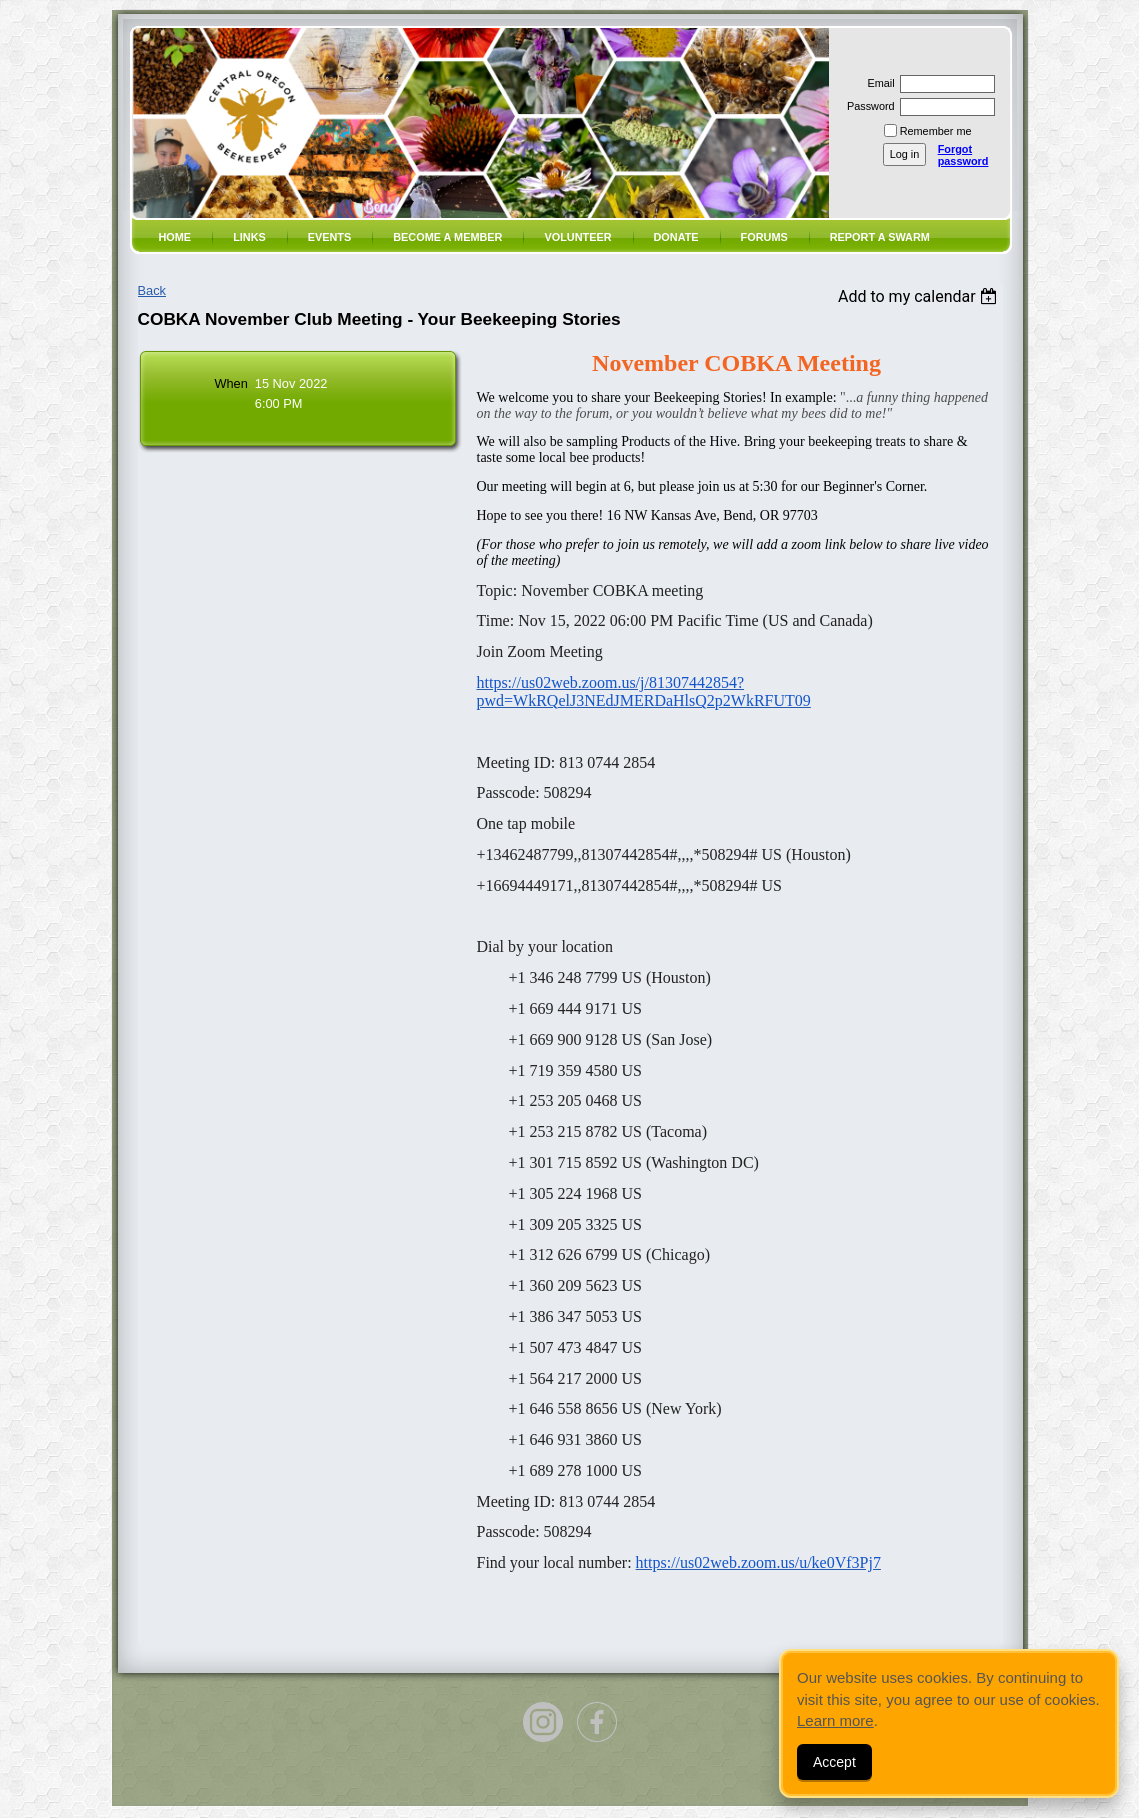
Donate (676, 237)
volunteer (577, 237)
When (230, 383)
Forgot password (963, 155)
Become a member (447, 237)
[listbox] (920, 296)
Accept (834, 1762)
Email (877, 83)
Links (249, 237)
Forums (764, 237)
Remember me (936, 131)
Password (867, 106)
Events (330, 237)
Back (152, 290)
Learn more (835, 1720)
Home (175, 237)
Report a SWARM (880, 237)
